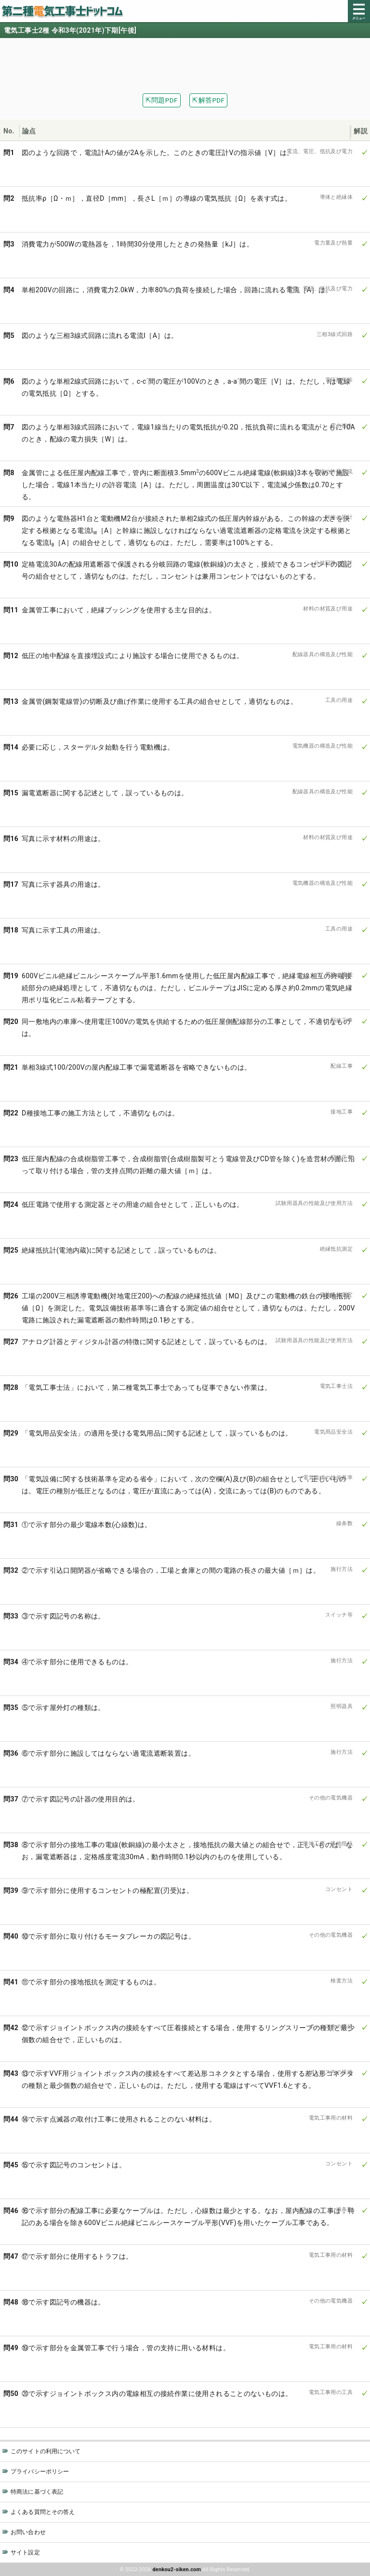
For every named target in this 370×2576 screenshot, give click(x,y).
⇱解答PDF (208, 100)
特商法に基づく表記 (37, 2491)
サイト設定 (25, 2552)
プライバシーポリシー (40, 2471)
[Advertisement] (185, 59)
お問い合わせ (28, 2532)
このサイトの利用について (46, 2451)
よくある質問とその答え (43, 2512)
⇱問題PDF (161, 100)
